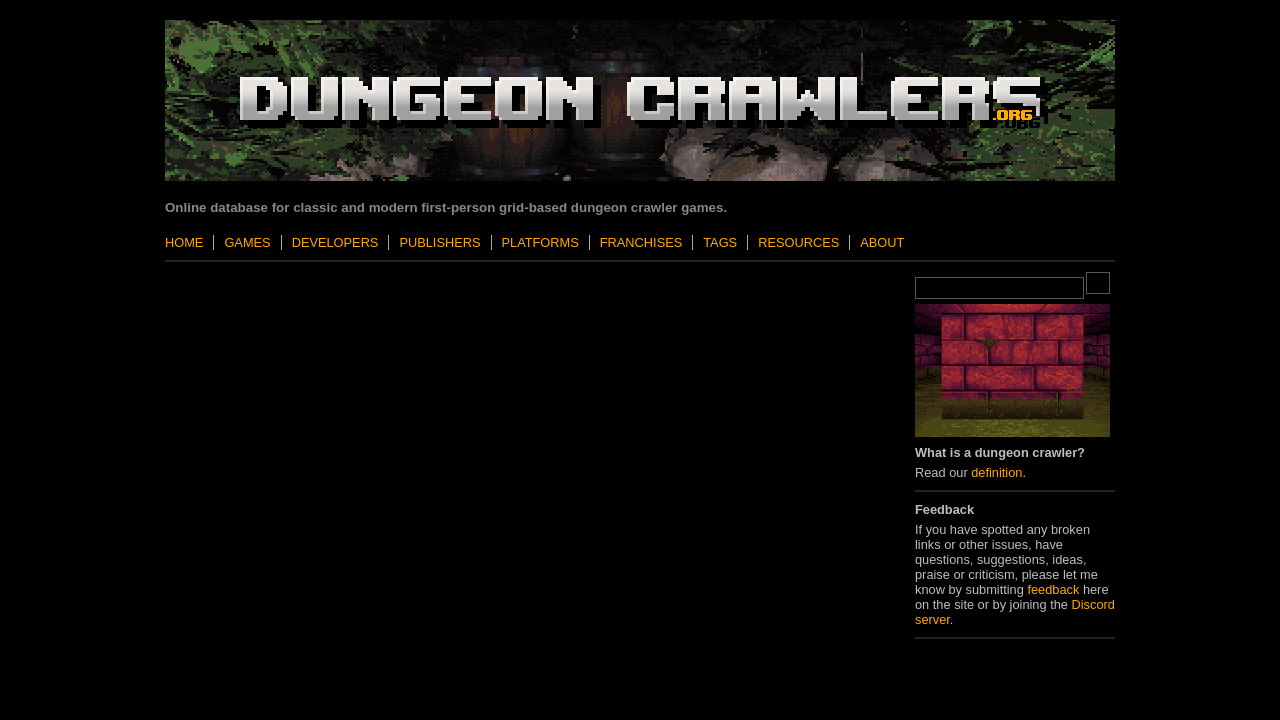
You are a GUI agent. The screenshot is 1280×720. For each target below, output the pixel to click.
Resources (798, 242)
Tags (720, 242)
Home (184, 242)
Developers (335, 242)
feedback (1053, 589)
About (882, 242)
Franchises (641, 242)
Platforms (540, 242)
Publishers (439, 242)
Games (247, 242)
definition (996, 472)
